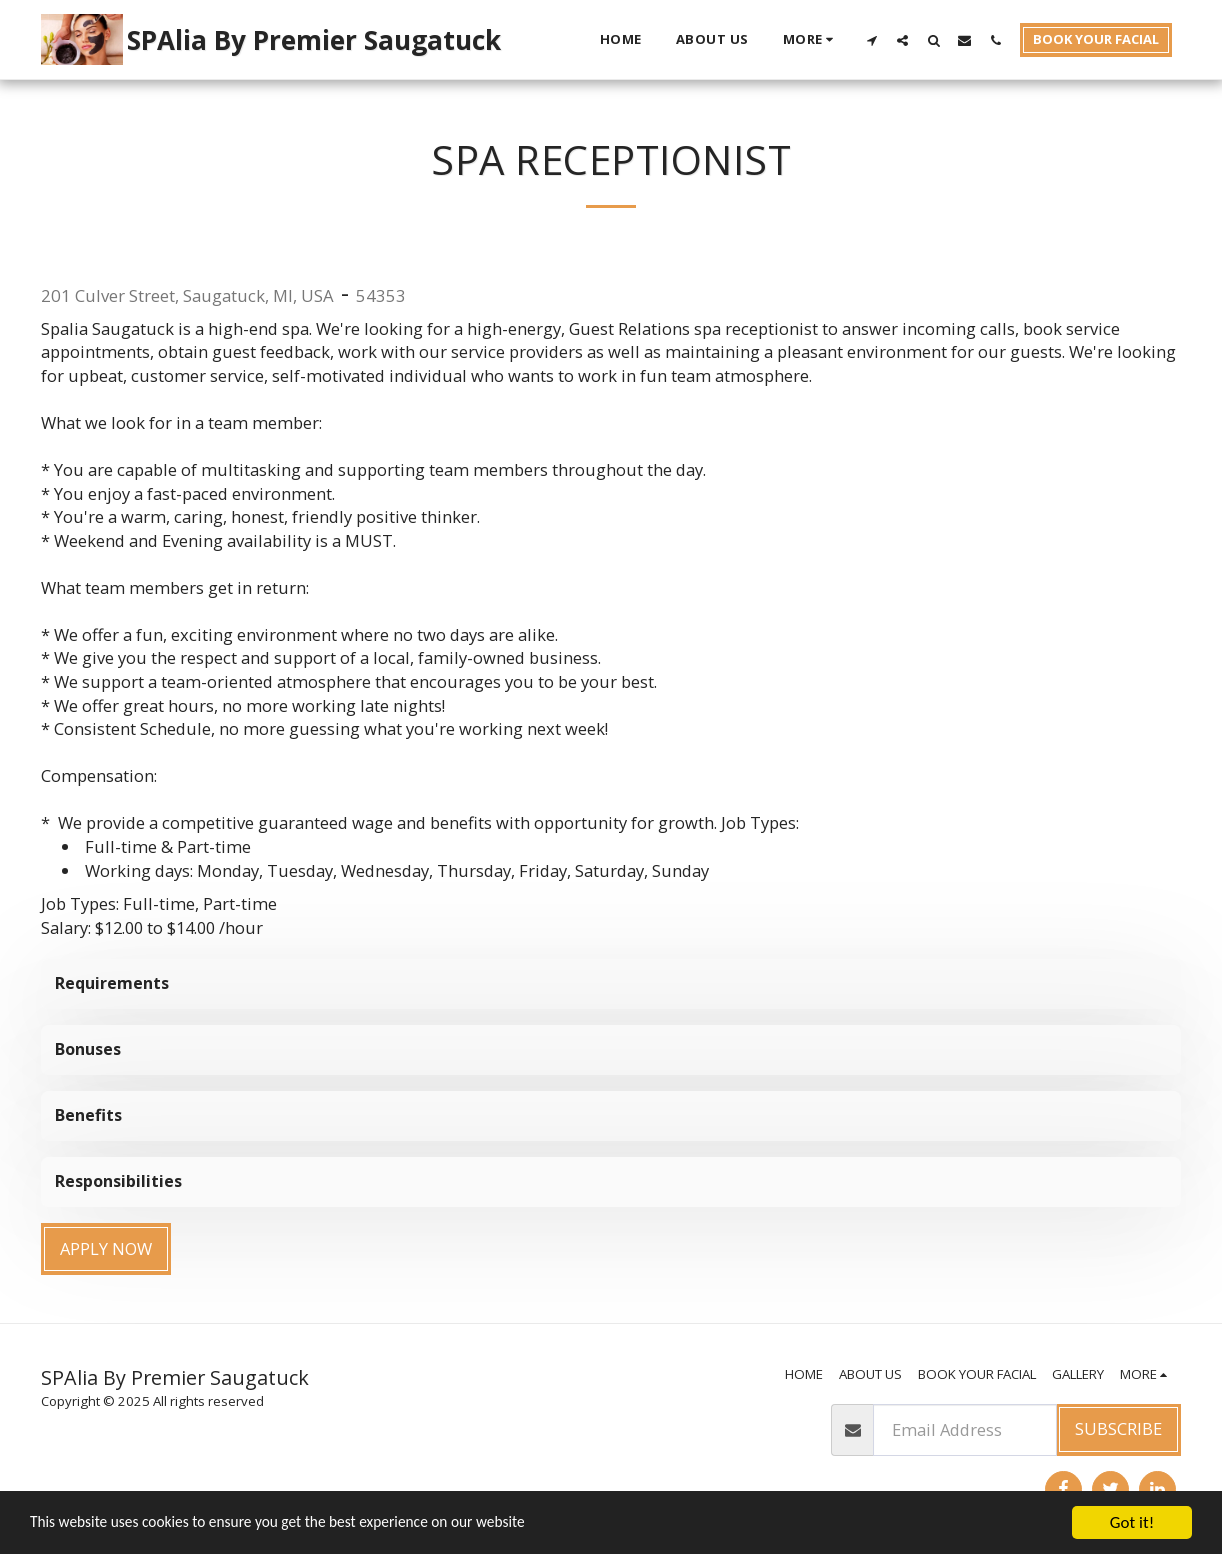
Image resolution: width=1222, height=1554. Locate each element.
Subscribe (1118, 1428)
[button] (871, 40)
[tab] (611, 984)
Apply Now (106, 1248)
